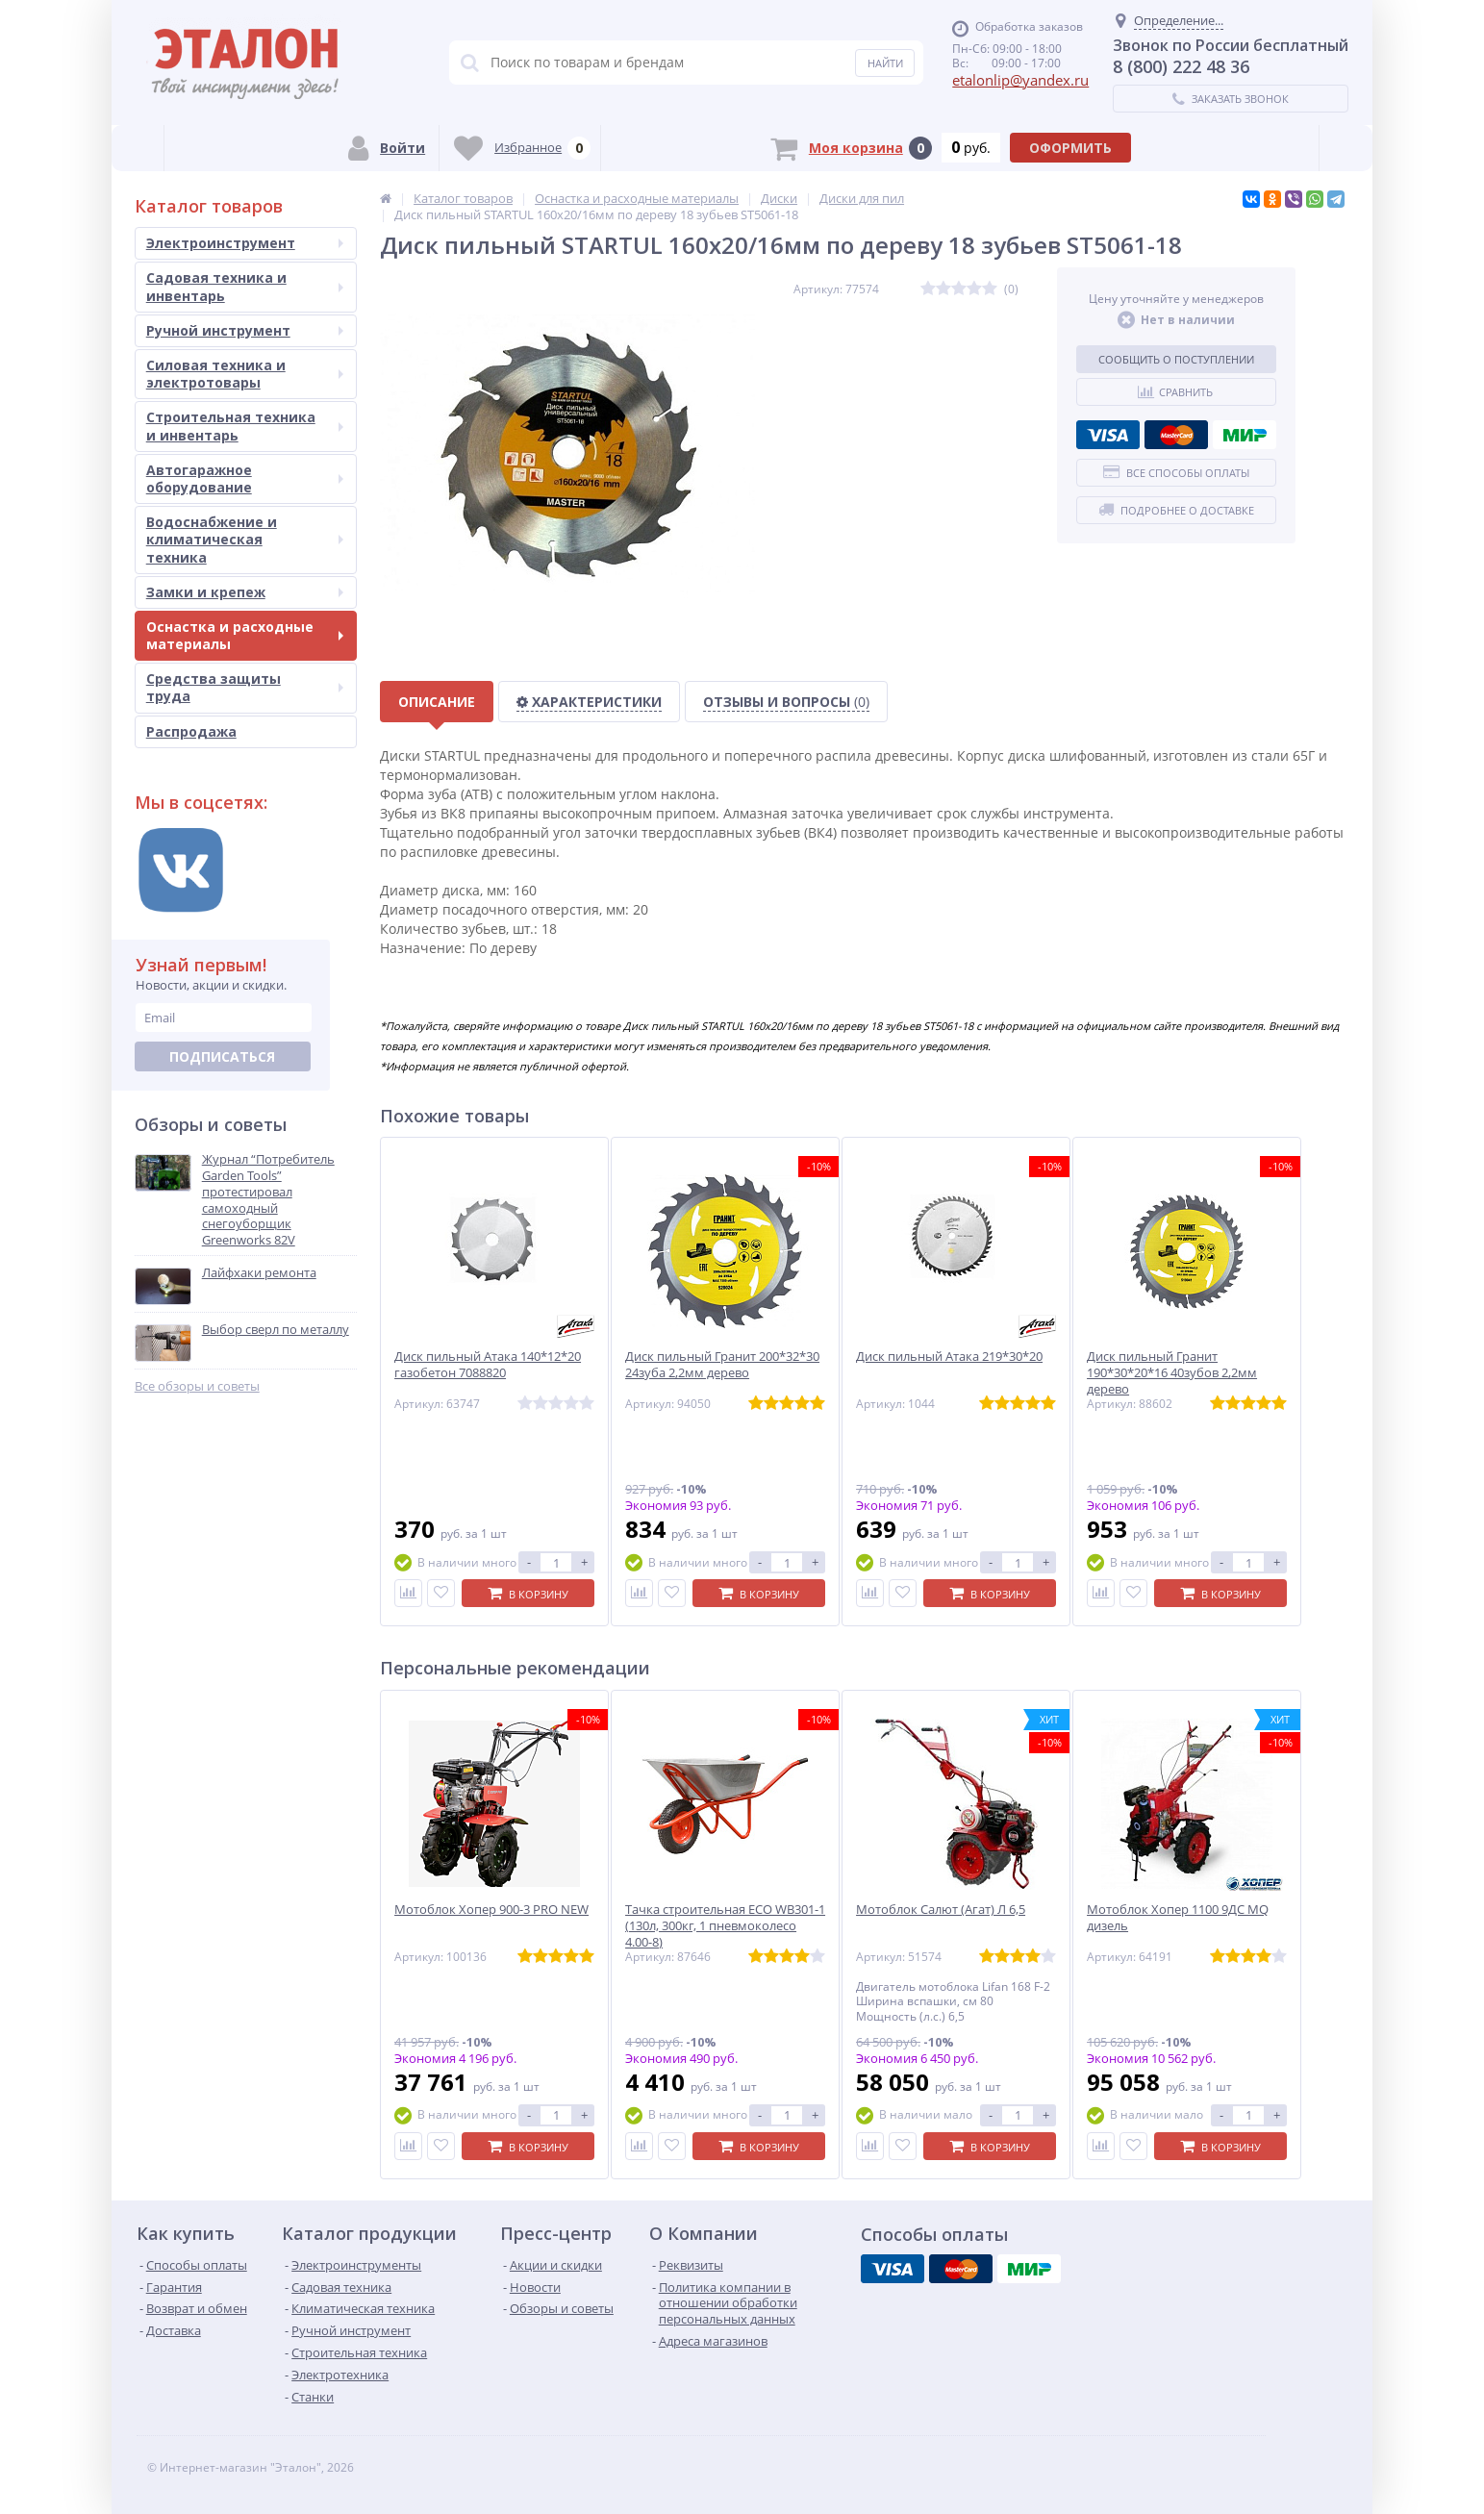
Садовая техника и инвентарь (244, 286)
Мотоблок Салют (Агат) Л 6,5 (940, 1909)
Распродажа (191, 731)
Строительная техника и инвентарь (244, 425)
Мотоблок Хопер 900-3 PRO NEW (491, 1909)
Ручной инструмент (244, 330)
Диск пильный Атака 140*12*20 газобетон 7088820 (487, 1364)
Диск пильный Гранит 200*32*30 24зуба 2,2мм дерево (722, 1364)
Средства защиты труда (244, 687)
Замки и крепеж (244, 592)
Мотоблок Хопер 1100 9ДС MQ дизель (1178, 1917)
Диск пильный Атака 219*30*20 (949, 1356)
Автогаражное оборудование (244, 478)
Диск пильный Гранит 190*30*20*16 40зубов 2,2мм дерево (1172, 1372)
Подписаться (222, 1056)
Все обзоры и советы (197, 1386)
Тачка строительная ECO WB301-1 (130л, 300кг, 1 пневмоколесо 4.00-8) (725, 1925)
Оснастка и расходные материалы (244, 635)
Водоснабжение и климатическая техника (244, 539)
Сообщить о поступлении (1176, 359)
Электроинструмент (244, 243)
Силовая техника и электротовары (244, 373)
